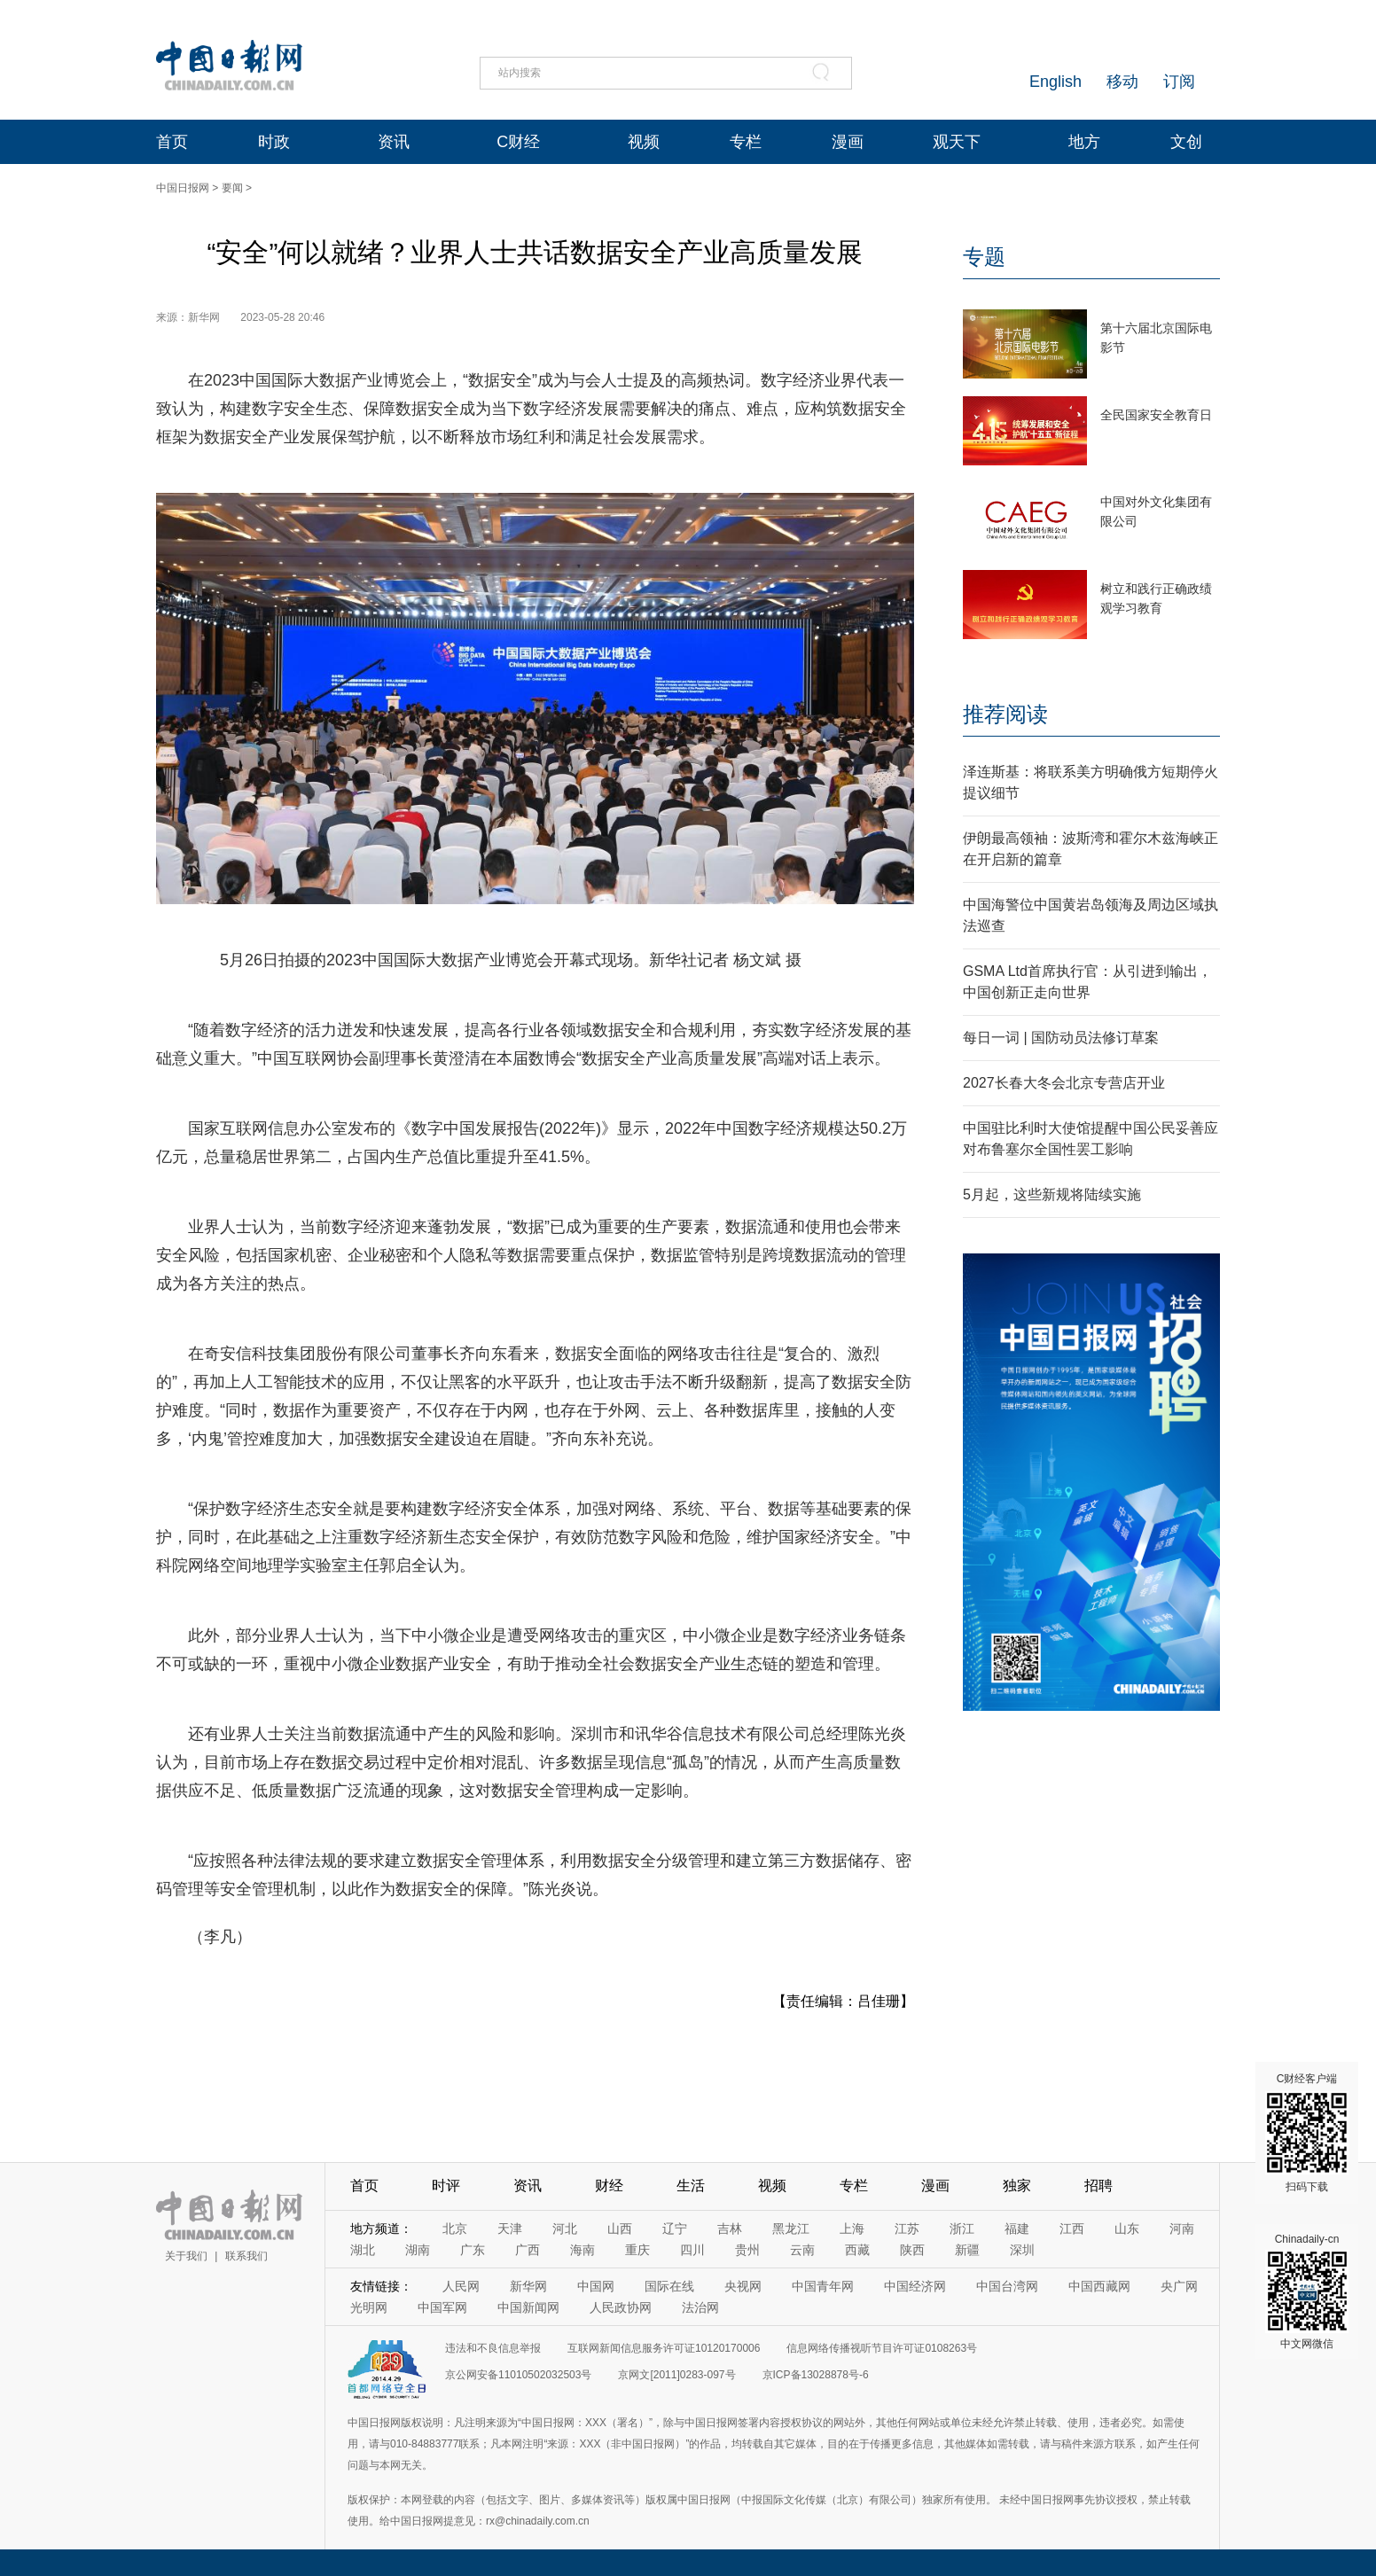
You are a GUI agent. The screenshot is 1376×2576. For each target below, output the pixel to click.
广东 (472, 2250)
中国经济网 (915, 2286)
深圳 (1022, 2250)
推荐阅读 (1005, 714)
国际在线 (669, 2286)
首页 (172, 142)
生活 (690, 2185)
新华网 (528, 2286)
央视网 (743, 2286)
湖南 (417, 2250)
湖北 (362, 2250)
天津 (509, 2228)
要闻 (232, 188)
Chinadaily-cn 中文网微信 (1307, 2291)
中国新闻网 (528, 2307)
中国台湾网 (1007, 2286)
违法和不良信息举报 (493, 2348)
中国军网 (442, 2307)
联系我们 (246, 2256)
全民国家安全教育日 (1156, 415)
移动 (1122, 81)
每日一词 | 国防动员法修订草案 (1061, 1037)
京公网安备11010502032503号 (518, 2375)
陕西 (912, 2250)
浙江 (962, 2228)
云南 (802, 2250)
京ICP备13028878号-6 (815, 2375)
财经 (609, 2185)
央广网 (1179, 2286)
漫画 (848, 142)
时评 (446, 2185)
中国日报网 (182, 188)
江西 (1071, 2228)
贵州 (747, 2250)
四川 (692, 2250)
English (1055, 81)
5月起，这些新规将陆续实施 (1052, 1194)
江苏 (907, 2228)
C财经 (518, 142)
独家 (1017, 2185)
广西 (527, 2250)
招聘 (1098, 2185)
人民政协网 (621, 2307)
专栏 (746, 142)
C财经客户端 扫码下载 (1307, 2133)
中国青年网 (823, 2286)
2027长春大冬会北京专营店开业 (1064, 1082)
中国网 (595, 2286)
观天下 (957, 142)
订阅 (1179, 81)
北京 (454, 2228)
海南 (582, 2250)
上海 (852, 2228)
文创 (1186, 142)
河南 (1181, 2228)
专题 (984, 257)
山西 (619, 2228)
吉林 (729, 2228)
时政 (274, 142)
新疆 (967, 2250)
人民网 (461, 2286)
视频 (644, 142)
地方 (1084, 142)
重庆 (637, 2250)
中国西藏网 (1099, 2286)
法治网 (700, 2307)
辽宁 (674, 2228)
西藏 (857, 2250)
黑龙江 (790, 2228)
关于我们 (186, 2256)
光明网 (368, 2307)
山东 (1126, 2228)
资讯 (394, 142)
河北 (564, 2228)
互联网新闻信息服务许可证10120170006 (663, 2348)
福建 (1017, 2228)
